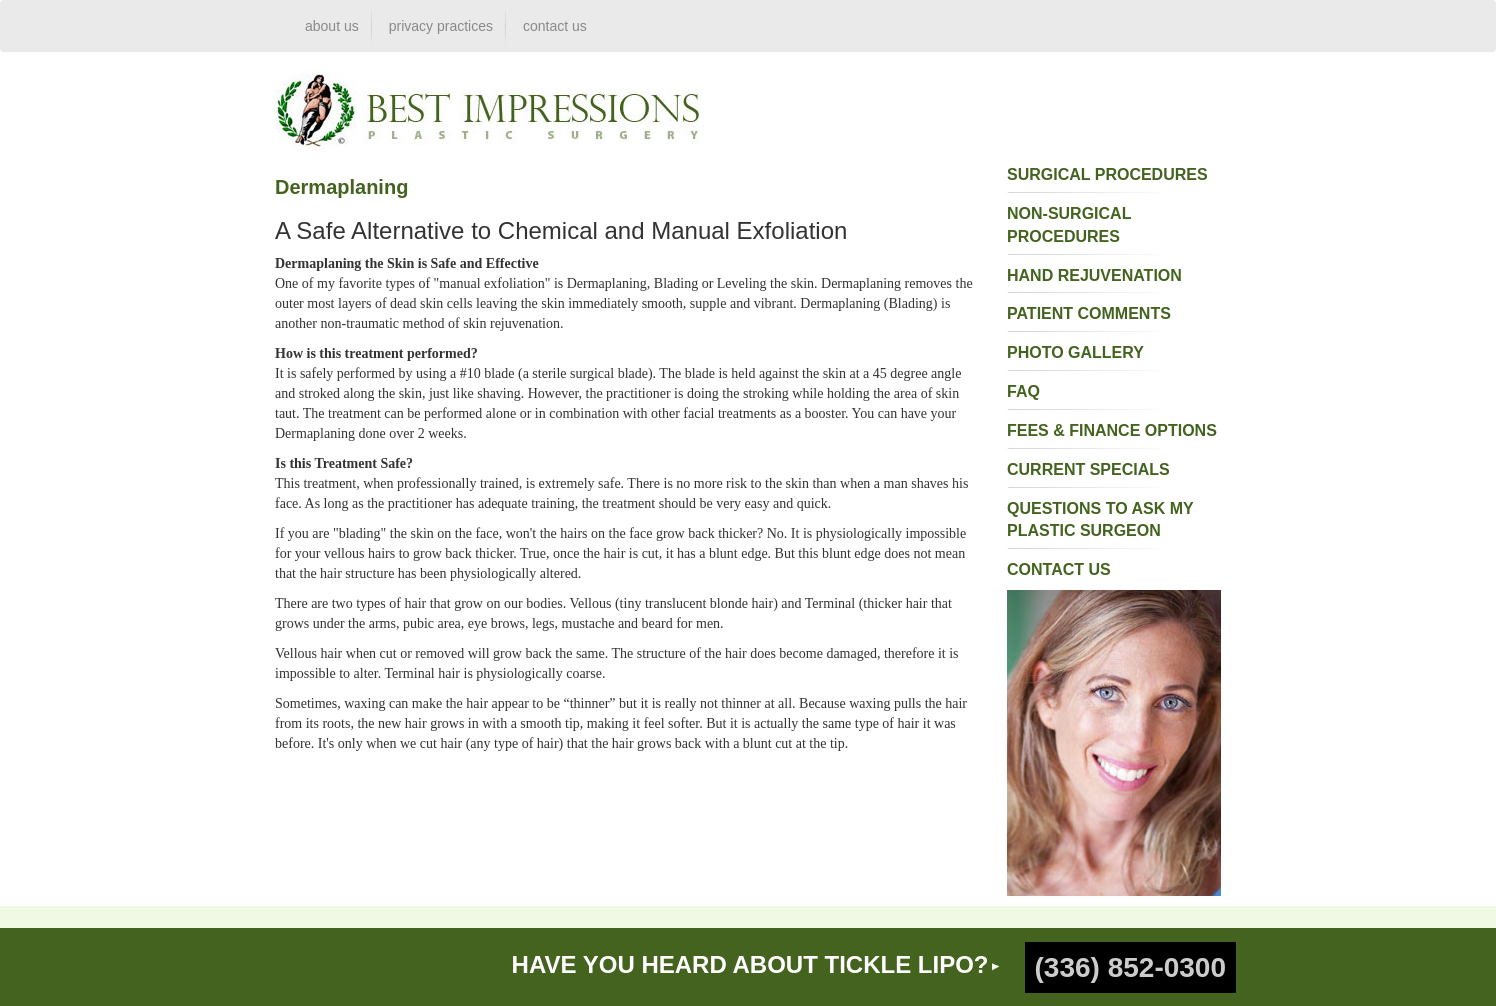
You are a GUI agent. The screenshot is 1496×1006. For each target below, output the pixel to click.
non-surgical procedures (1069, 225)
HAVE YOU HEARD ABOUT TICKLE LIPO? (750, 964)
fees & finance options (1112, 430)
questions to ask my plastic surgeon (1100, 520)
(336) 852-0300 (1130, 967)
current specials (1088, 469)
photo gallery (1075, 352)
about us (332, 26)
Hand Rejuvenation (1094, 275)
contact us (555, 26)
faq (1023, 391)
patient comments (1089, 313)
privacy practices (441, 26)
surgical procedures (1107, 174)
